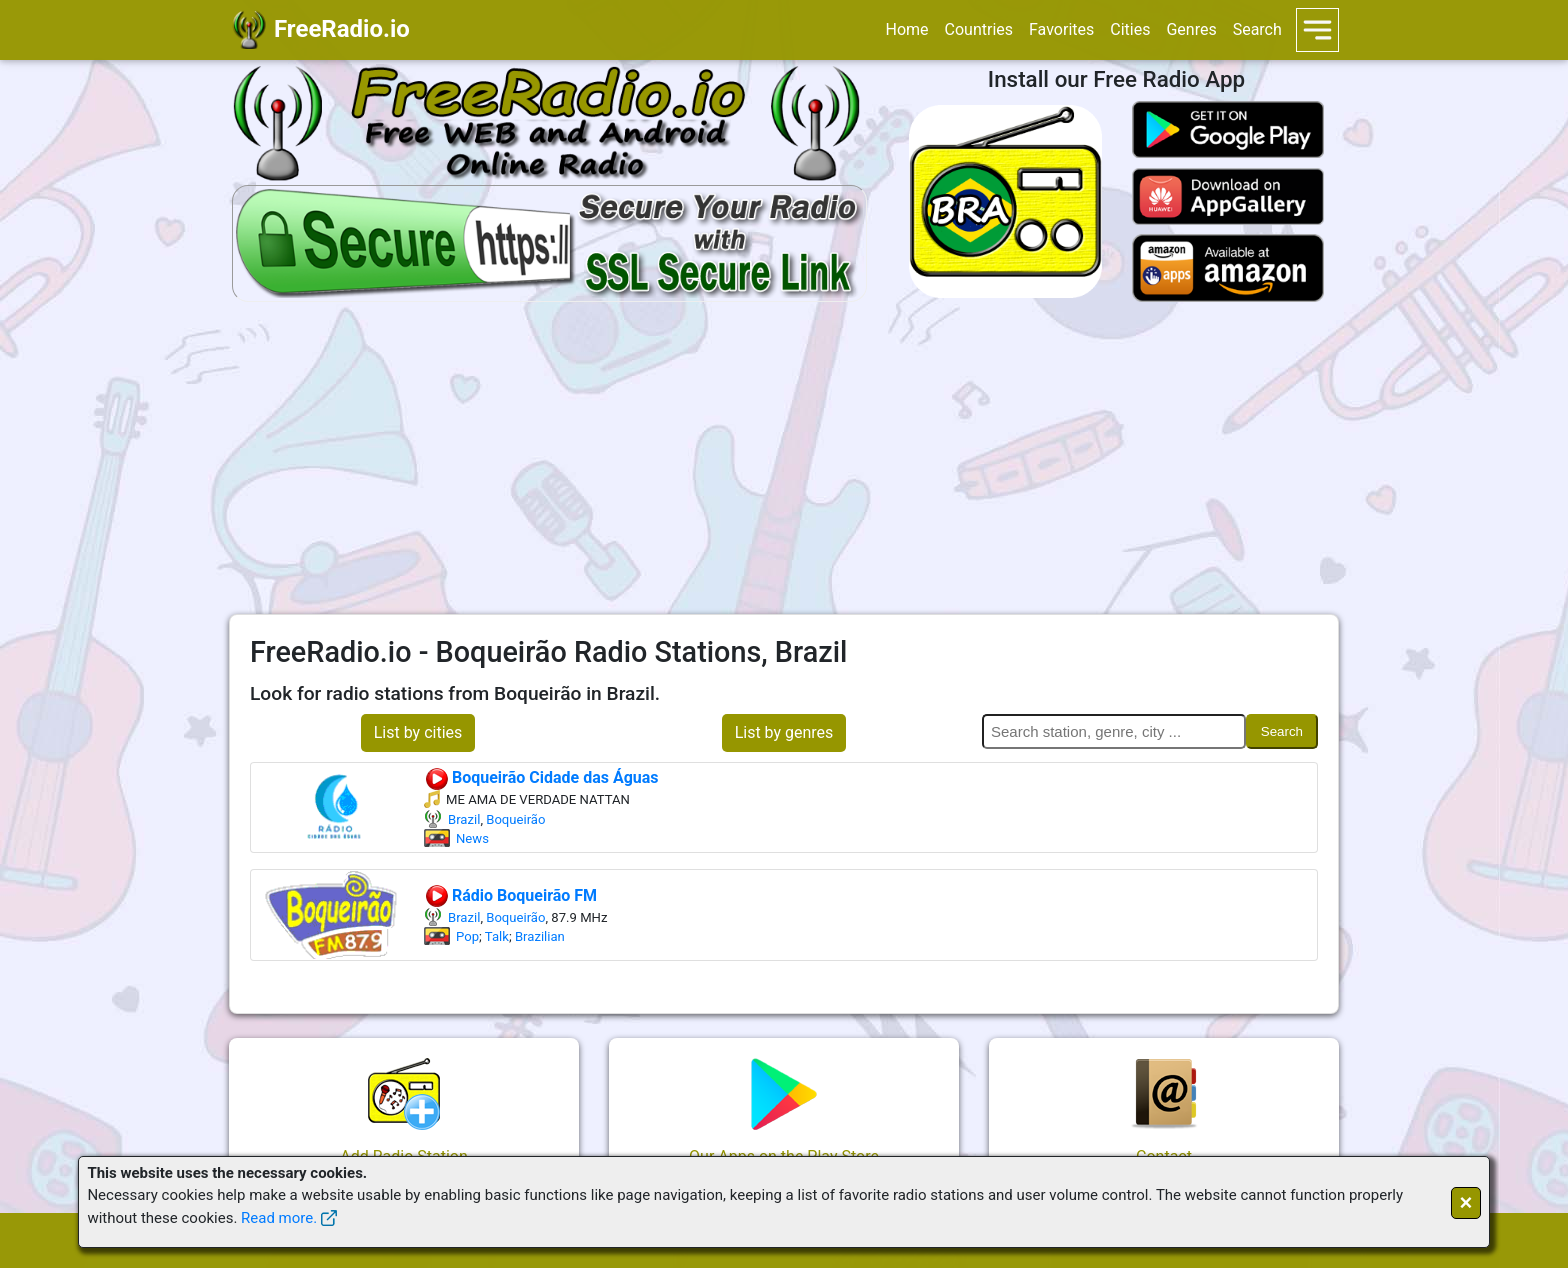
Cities (1130, 29)
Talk (497, 936)
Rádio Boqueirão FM (510, 895)
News (472, 838)
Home (906, 29)
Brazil (464, 819)
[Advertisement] (784, 458)
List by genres (784, 732)
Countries (979, 29)
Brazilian (540, 936)
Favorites (1061, 29)
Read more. (279, 1218)
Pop (467, 936)
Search (1257, 29)
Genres (1191, 29)
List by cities (418, 732)
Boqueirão (515, 819)
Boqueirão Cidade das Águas (541, 777)
